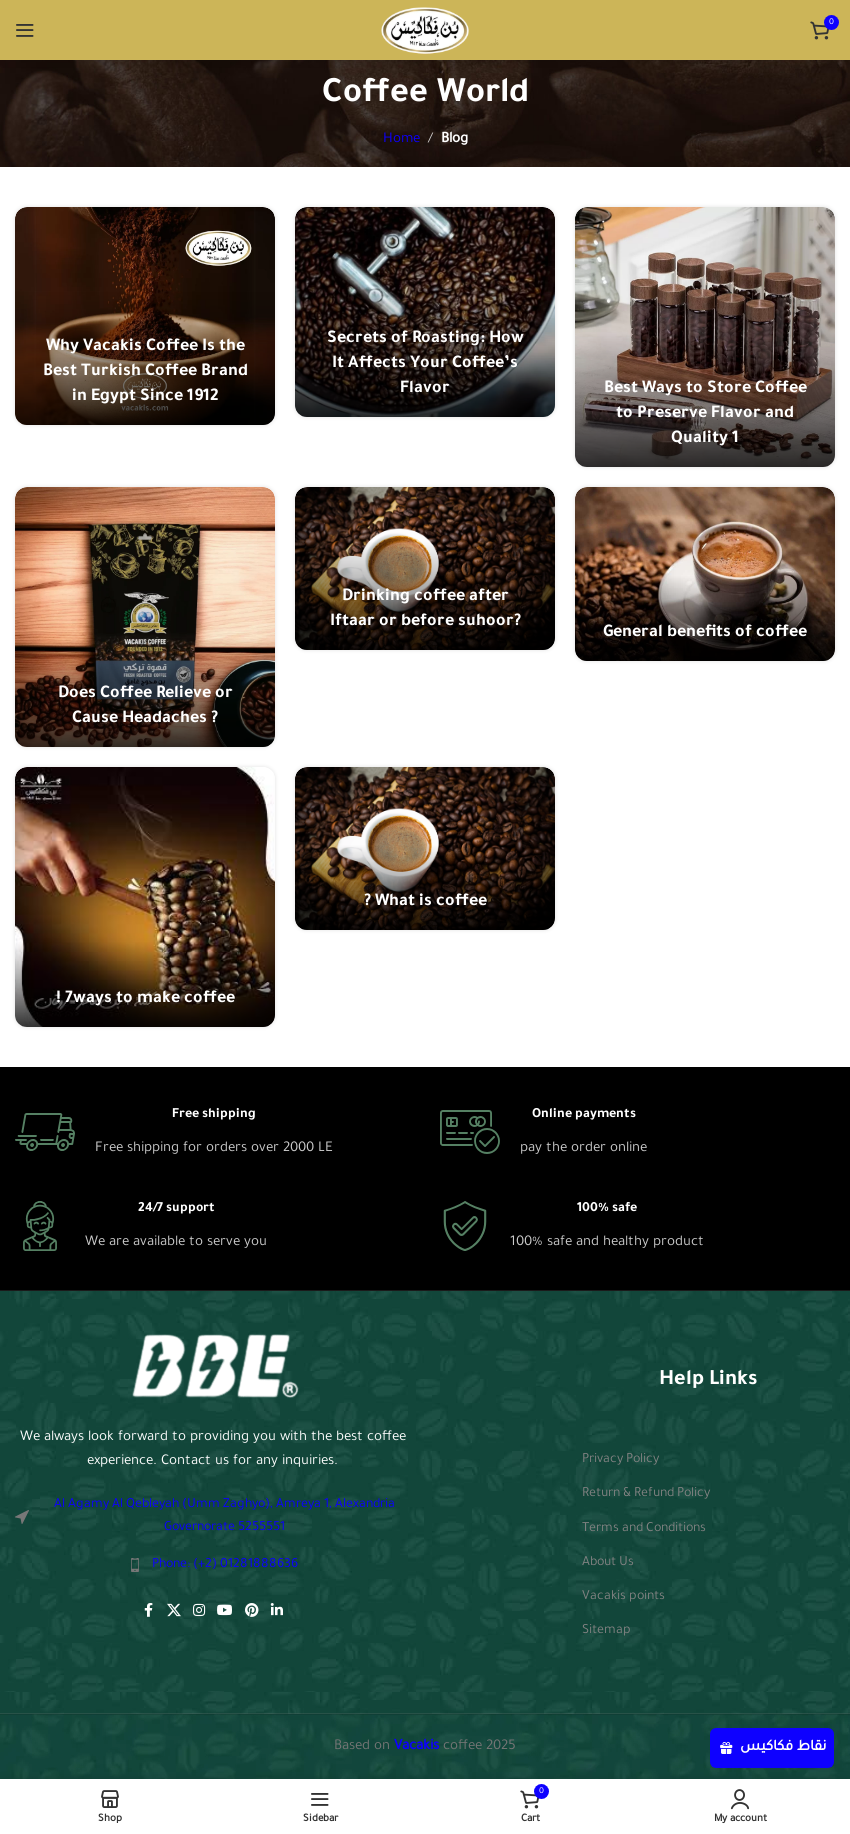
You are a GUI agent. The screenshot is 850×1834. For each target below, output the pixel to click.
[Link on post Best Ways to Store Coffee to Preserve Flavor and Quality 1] (705, 337)
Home (401, 139)
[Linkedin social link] (277, 1612)
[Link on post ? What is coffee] (425, 848)
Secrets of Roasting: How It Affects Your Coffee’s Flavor (425, 364)
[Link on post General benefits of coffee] (705, 573)
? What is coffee (425, 902)
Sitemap (606, 1631)
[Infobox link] (174, 1132)
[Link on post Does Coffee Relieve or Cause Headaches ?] (145, 617)
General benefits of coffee (705, 633)
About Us (608, 1563)
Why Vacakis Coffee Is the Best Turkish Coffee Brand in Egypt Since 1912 (145, 372)
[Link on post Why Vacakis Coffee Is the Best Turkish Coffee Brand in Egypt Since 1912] (145, 316)
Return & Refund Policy (646, 1494)
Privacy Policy (620, 1460)
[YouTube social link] (225, 1612)
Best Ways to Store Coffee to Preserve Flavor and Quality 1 (705, 414)
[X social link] (174, 1612)
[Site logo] (425, 30)
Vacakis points (623, 1597)
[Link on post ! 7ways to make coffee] (145, 897)
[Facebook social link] (149, 1612)
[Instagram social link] (199, 1612)
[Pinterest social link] (252, 1612)
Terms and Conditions (644, 1529)
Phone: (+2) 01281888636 (225, 1565)
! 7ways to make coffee (145, 999)
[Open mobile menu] (25, 30)
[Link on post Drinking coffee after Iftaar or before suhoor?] (425, 568)
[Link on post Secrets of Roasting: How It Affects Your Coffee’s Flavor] (425, 312)
